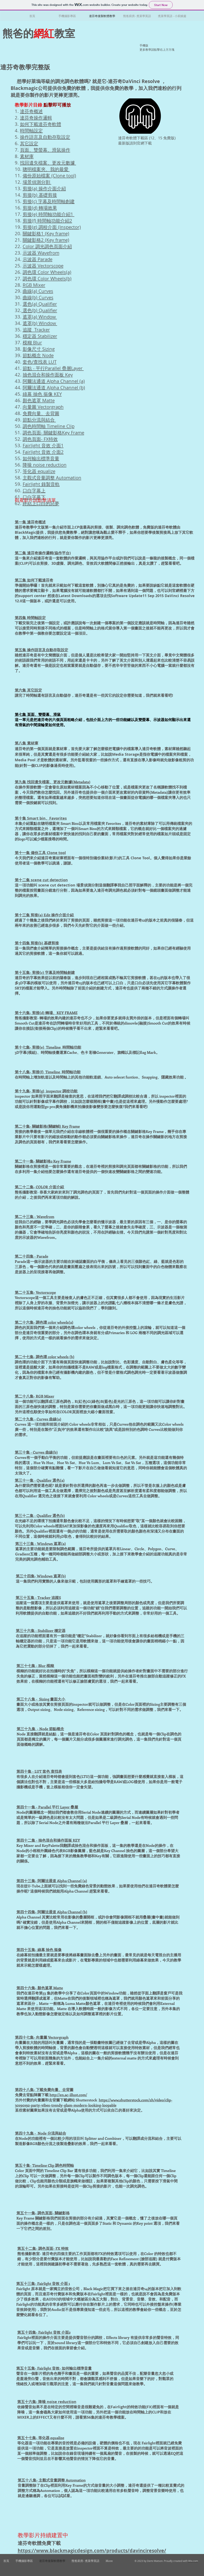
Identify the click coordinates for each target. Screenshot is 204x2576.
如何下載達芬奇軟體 (40, 124)
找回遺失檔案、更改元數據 (48, 163)
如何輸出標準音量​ (41, 458)
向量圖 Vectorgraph (43, 407)
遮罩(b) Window (40, 323)
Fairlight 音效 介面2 (43, 452)
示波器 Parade (37, 259)
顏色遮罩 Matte (39, 400)
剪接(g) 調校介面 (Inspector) (52, 227)
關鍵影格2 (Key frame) (46, 240)
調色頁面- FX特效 (40, 439)
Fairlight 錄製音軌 (41, 484)
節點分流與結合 (39, 420)
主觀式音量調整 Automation (52, 478)
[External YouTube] (146, 186)
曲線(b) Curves (38, 297)
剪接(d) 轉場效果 (40, 208)
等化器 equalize (39, 471)
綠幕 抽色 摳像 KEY (42, 394)
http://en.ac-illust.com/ (68, 2094)
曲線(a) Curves (38, 291)
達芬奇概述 (31, 111)
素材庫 (27, 156)
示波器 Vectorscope (43, 266)
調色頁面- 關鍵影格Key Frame (53, 433)
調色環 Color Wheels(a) (47, 272)
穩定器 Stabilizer (40, 336)
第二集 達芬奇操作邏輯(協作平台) (43, 553)
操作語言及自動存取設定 (45, 137)
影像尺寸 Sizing (39, 349)
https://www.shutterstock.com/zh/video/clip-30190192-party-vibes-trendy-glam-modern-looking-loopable (93, 2102)
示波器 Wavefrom (41, 253)
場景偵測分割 (37, 182)
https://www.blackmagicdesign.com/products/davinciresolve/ (92, 2550)
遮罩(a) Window (40, 317)
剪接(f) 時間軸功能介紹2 (47, 221)
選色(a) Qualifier (40, 304)
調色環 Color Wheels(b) (47, 278)
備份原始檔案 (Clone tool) (49, 176)
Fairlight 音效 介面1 (43, 445)
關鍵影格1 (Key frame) (46, 233)
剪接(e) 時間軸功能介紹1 (48, 214)
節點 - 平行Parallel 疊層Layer (53, 368)
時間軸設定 (31, 130)
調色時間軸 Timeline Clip (48, 426)
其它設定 (29, 143)
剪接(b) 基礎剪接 (40, 195)
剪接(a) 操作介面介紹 (44, 188)
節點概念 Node (38, 355)
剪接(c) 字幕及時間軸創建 (49, 201)
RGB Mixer (34, 285)
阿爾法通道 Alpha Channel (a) (54, 381)
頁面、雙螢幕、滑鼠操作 (45, 150)
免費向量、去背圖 (41, 413)
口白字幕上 (34, 490)
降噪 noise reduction (45, 465)
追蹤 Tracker (36, 330)
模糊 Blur (32, 342)
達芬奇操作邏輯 (36, 118)
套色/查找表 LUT (40, 362)
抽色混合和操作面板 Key (48, 375)
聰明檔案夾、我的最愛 (46, 169)
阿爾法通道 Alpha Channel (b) (54, 387)
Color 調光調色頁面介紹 (47, 246)
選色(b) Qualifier (39, 310)
